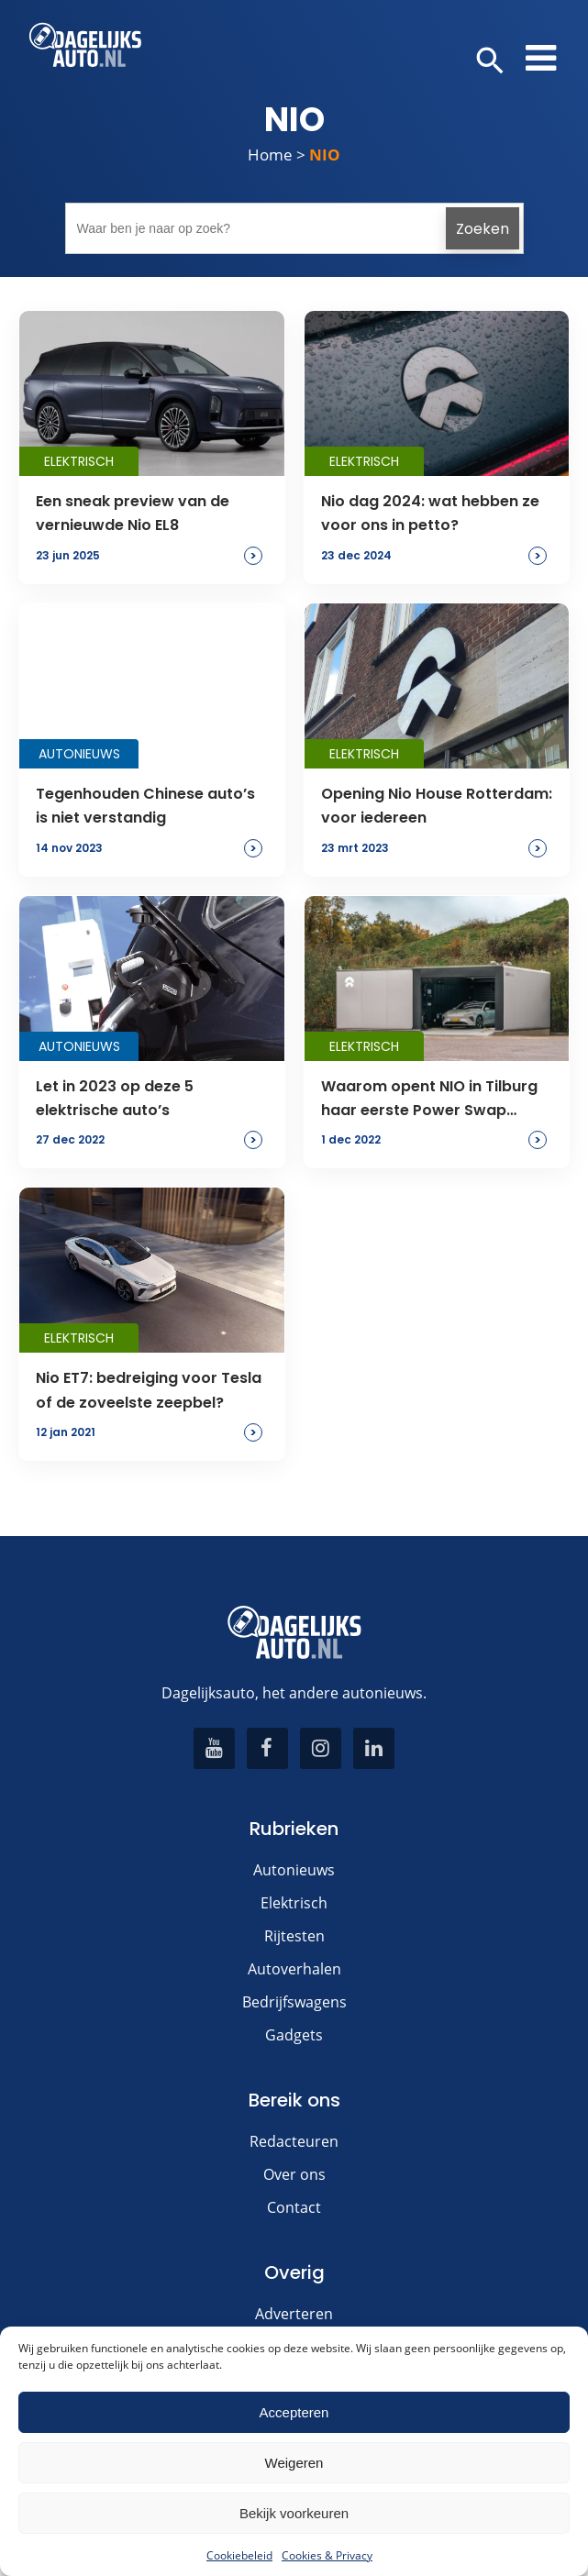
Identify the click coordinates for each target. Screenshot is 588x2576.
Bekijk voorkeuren (294, 2513)
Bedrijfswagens (294, 2002)
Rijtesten (294, 1936)
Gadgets (294, 2035)
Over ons (294, 2174)
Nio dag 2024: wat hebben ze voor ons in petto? (430, 513)
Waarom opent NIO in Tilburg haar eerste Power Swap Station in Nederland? (429, 1099)
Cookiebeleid (239, 2555)
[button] (490, 61)
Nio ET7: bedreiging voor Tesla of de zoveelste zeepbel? (148, 1389)
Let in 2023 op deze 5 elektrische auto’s (115, 1098)
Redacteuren (294, 2141)
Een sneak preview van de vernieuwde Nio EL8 (132, 513)
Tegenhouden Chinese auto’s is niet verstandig (145, 805)
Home (270, 154)
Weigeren (294, 2463)
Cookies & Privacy (327, 2555)
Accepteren (294, 2412)
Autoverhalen (294, 1969)
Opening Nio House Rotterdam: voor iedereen (436, 805)
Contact (294, 2207)
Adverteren (294, 2314)
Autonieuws (294, 1870)
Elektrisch (294, 1903)
